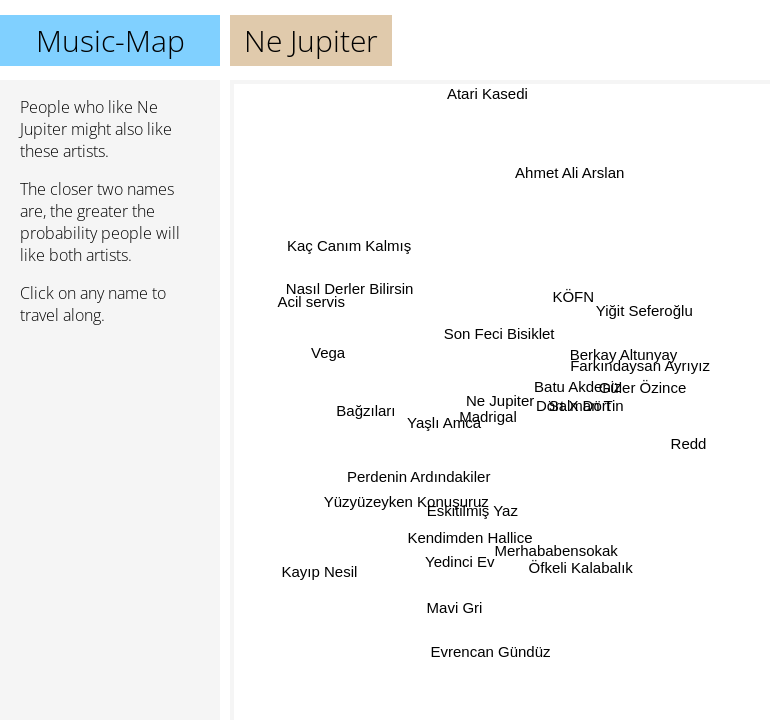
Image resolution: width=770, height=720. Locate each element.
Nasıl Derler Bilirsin (350, 286)
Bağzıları (364, 408)
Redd (689, 437)
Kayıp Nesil (320, 573)
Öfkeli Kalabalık (582, 567)
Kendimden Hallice (468, 536)
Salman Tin (585, 406)
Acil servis (310, 307)
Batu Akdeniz (577, 388)
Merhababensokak (556, 550)
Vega (328, 355)
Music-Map (110, 40)
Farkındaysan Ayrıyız (641, 368)
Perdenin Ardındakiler (417, 475)
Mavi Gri (457, 608)
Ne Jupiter (500, 400)
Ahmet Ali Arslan (567, 171)
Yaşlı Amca (444, 422)
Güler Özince (643, 388)
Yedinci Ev (460, 562)
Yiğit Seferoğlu (644, 310)
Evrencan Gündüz (490, 651)
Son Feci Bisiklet (509, 331)
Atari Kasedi (490, 93)
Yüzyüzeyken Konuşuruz (405, 496)
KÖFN (567, 295)
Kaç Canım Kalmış (350, 242)
